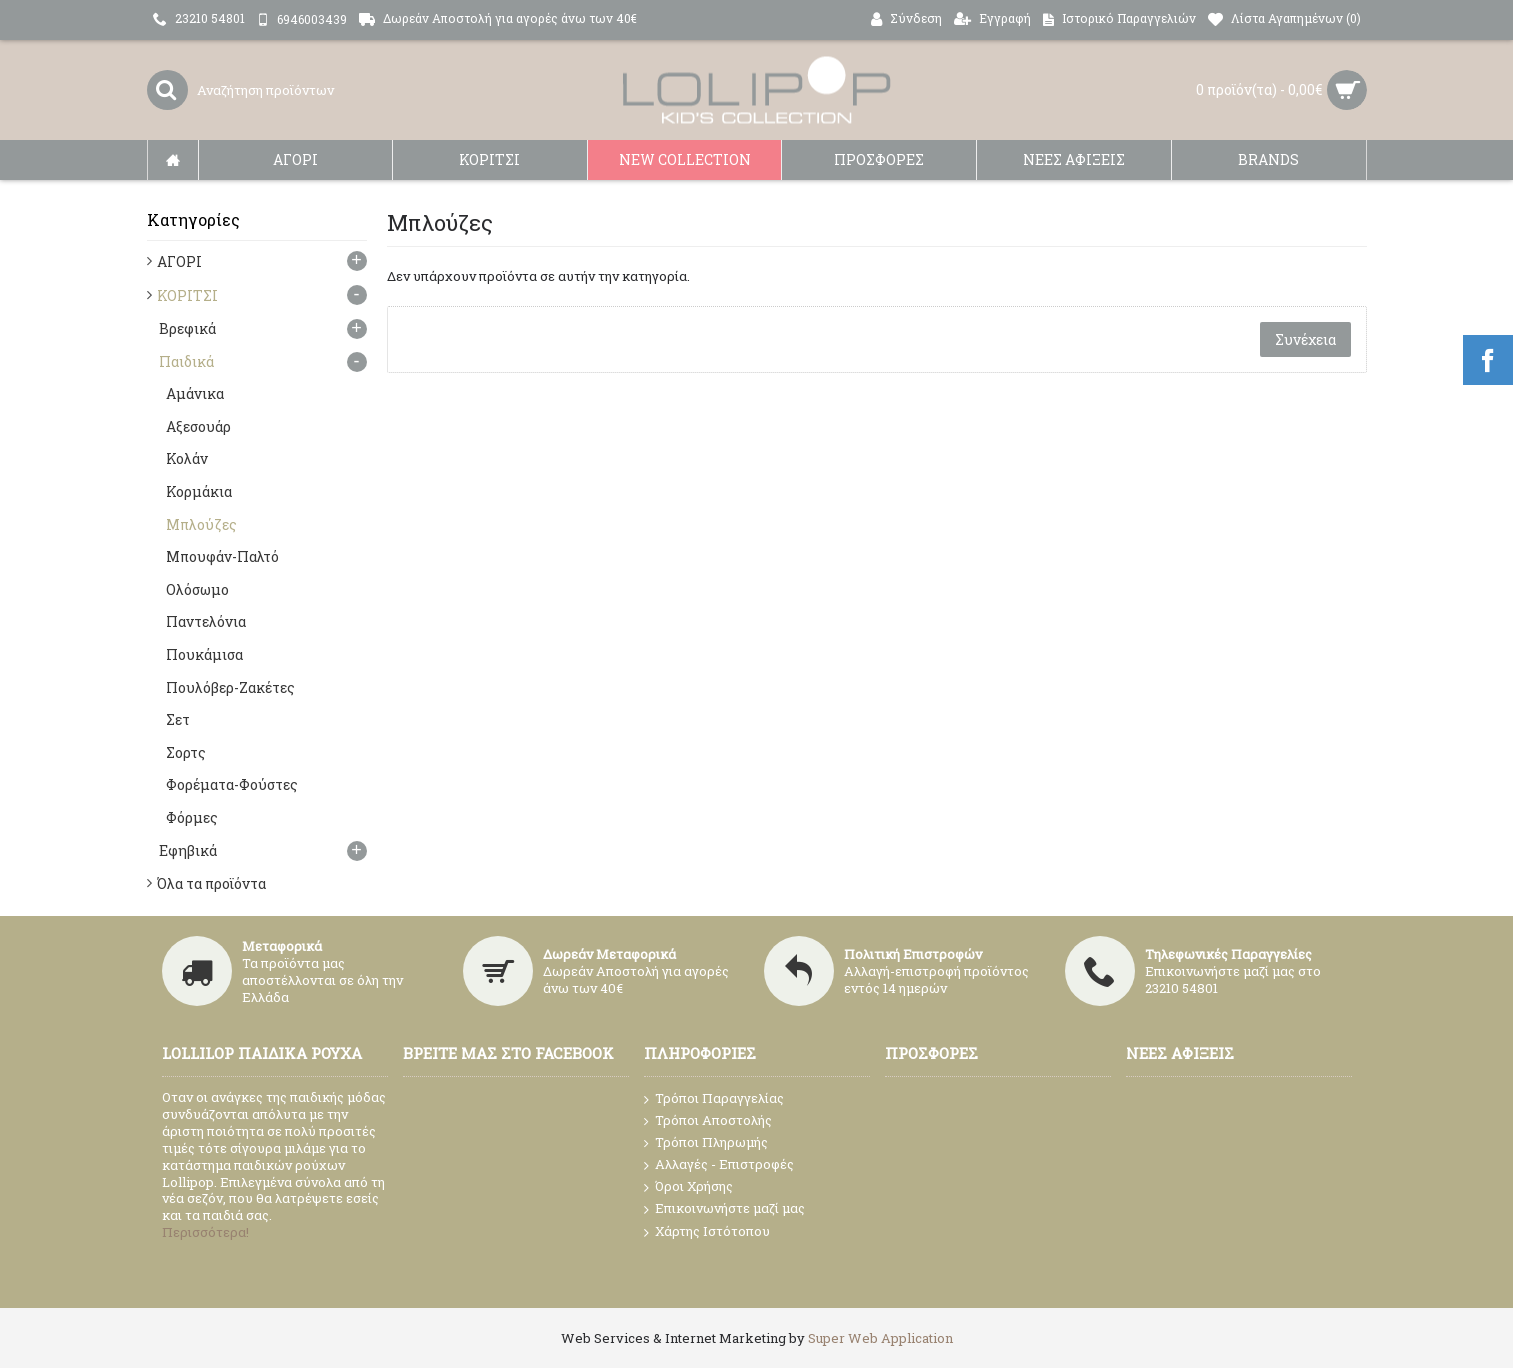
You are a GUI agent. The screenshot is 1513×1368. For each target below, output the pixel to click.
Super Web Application (880, 1338)
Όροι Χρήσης (688, 1187)
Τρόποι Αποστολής (708, 1120)
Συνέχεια (1305, 339)
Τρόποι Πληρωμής (706, 1142)
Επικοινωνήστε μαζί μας (724, 1209)
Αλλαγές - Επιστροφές (719, 1165)
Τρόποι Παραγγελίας (714, 1099)
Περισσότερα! (205, 1232)
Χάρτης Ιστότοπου (707, 1232)
